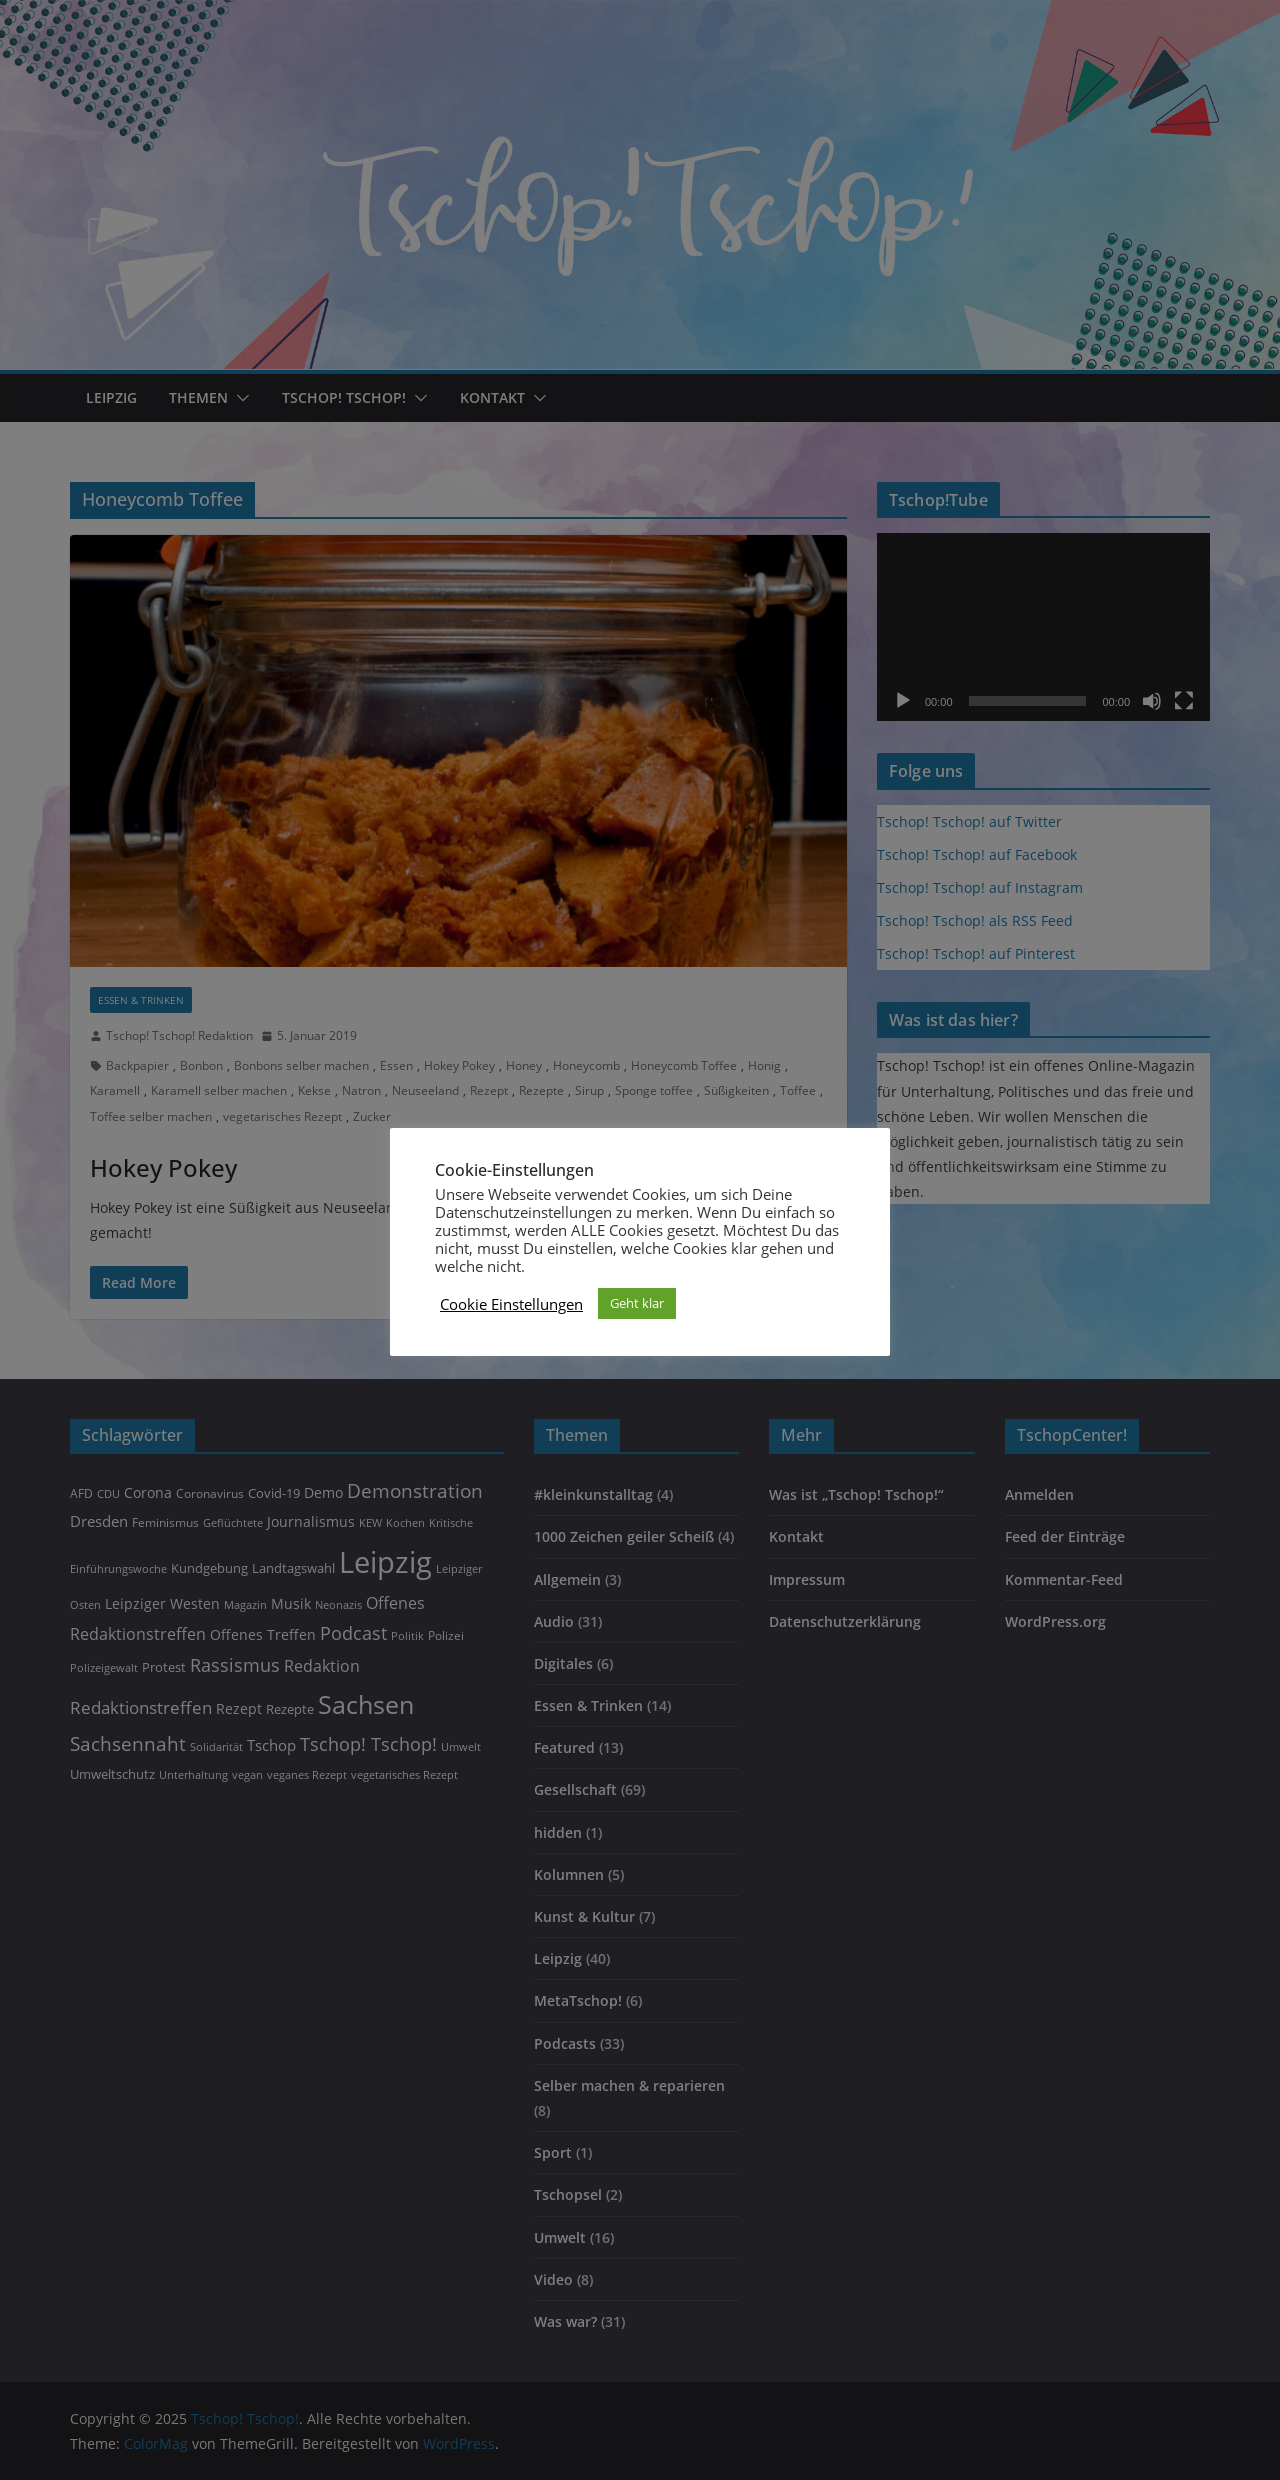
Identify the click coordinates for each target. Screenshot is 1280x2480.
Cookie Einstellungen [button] (511, 1304)
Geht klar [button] (637, 1303)
